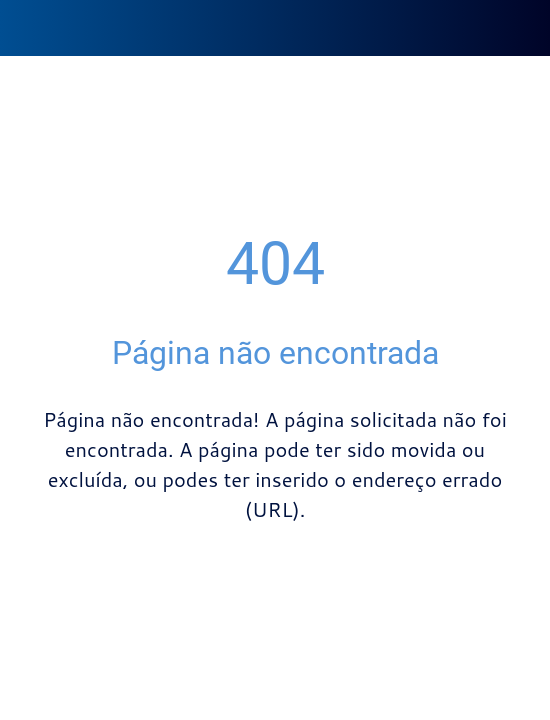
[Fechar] (28, 28)
